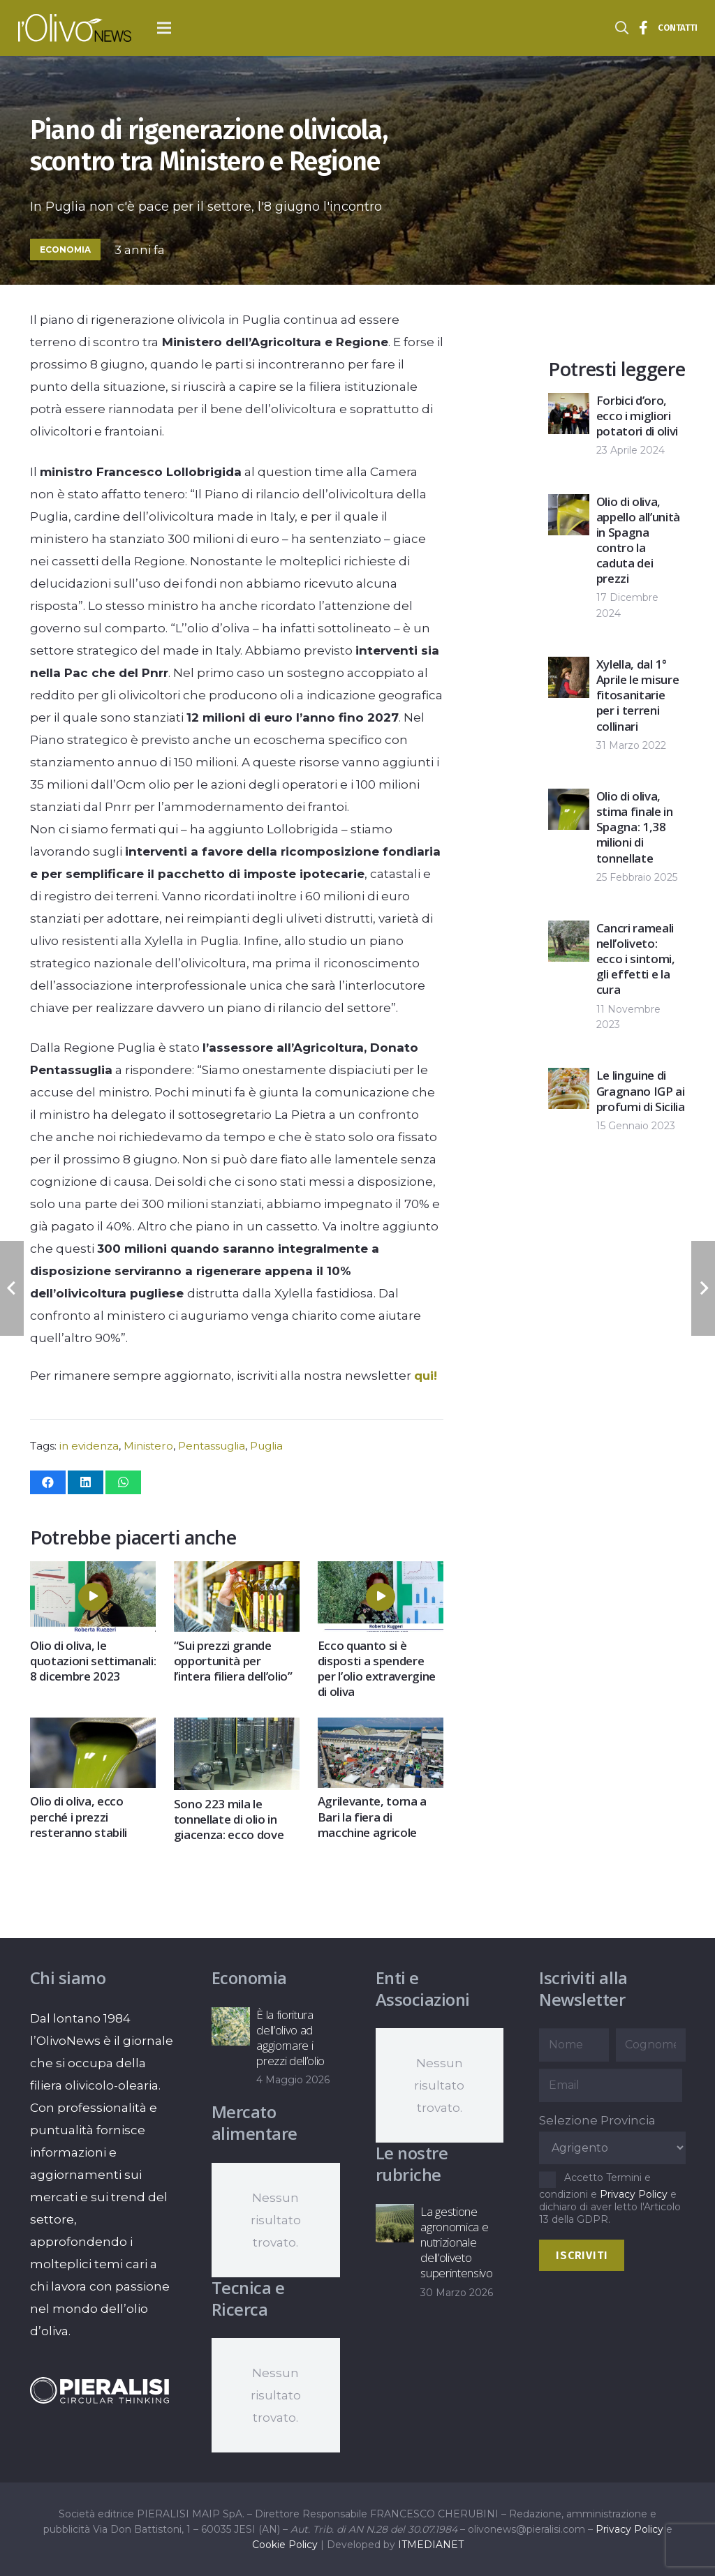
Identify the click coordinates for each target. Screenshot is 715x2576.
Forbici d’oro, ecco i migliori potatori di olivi (637, 415)
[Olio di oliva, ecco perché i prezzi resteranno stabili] (93, 1729)
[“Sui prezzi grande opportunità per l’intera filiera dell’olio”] (236, 1572)
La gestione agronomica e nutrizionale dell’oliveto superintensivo (456, 2242)
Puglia (266, 1445)
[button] (164, 27)
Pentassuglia (211, 1445)
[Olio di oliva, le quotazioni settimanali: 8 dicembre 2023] (93, 1572)
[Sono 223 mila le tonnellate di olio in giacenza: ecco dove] (236, 1729)
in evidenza (89, 1445)
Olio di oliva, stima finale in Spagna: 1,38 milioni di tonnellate (634, 826)
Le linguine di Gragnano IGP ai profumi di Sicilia (640, 1090)
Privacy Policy (634, 2194)
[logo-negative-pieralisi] (100, 2390)
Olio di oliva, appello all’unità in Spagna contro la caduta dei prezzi (638, 539)
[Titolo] (644, 28)
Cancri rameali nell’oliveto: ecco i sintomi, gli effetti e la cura (635, 958)
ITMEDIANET (431, 2544)
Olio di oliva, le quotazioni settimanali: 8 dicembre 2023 (93, 1660)
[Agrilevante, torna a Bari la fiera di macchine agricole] (380, 1729)
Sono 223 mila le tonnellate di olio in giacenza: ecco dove (228, 1819)
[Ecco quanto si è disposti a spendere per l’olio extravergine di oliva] (380, 1572)
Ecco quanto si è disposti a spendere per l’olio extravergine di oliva (376, 1668)
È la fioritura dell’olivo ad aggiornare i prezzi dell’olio (290, 2038)
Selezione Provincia (597, 2120)
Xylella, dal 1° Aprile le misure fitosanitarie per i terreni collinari (637, 695)
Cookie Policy (285, 2544)
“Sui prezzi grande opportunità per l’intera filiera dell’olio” (232, 1660)
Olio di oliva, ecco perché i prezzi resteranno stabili (78, 1817)
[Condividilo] (48, 1482)
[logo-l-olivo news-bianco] (74, 28)
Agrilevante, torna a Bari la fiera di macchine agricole (371, 1817)
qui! (425, 1376)
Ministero (148, 1445)
